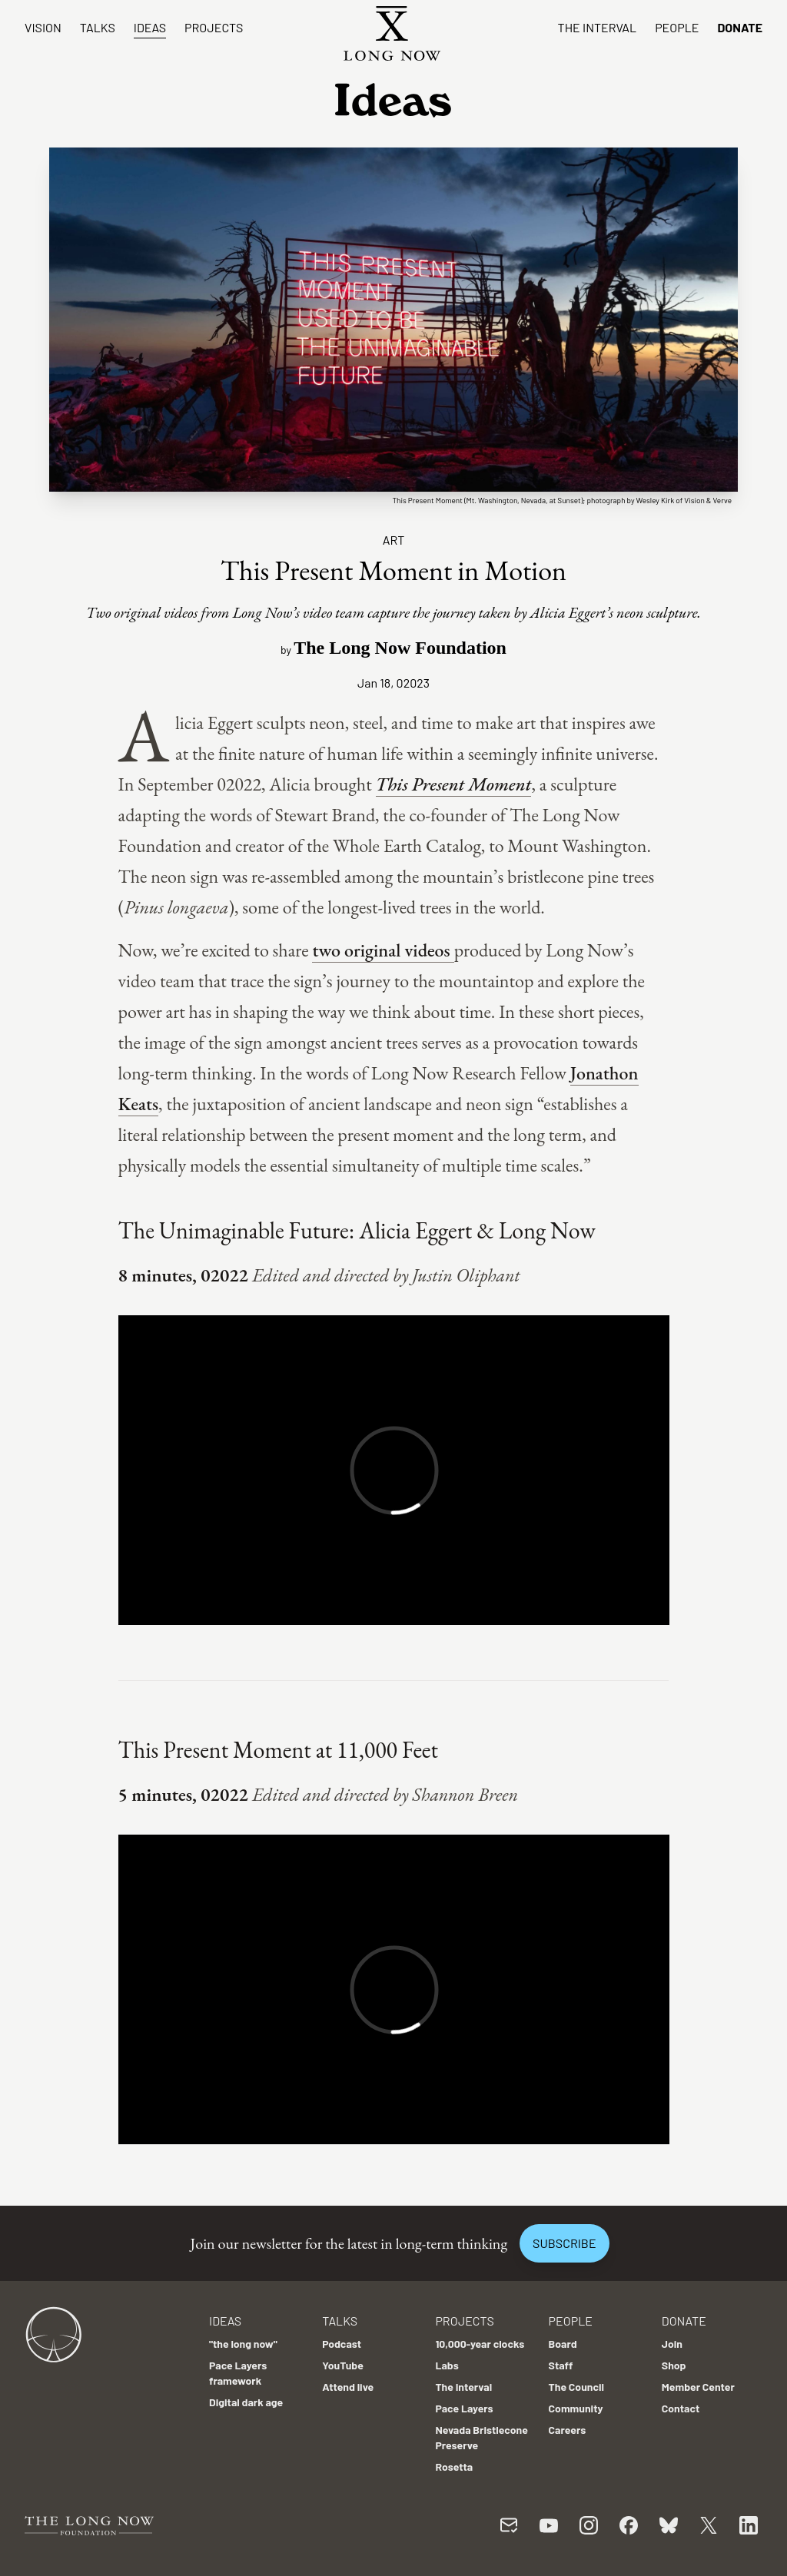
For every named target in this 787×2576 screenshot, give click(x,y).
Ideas (150, 27)
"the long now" (243, 2343)
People (677, 27)
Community (576, 2408)
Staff (561, 2365)
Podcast (341, 2343)
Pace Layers (464, 2408)
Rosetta (454, 2466)
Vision (43, 27)
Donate (739, 27)
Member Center (698, 2386)
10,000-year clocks (479, 2343)
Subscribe (564, 2243)
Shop (674, 2365)
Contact (681, 2408)
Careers (567, 2429)
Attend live (348, 2386)
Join (672, 2343)
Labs (446, 2365)
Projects (213, 27)
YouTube (343, 2365)
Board (563, 2343)
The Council (576, 2386)
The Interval (597, 27)
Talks (97, 27)
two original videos (382, 950)
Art (394, 539)
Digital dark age (246, 2402)
